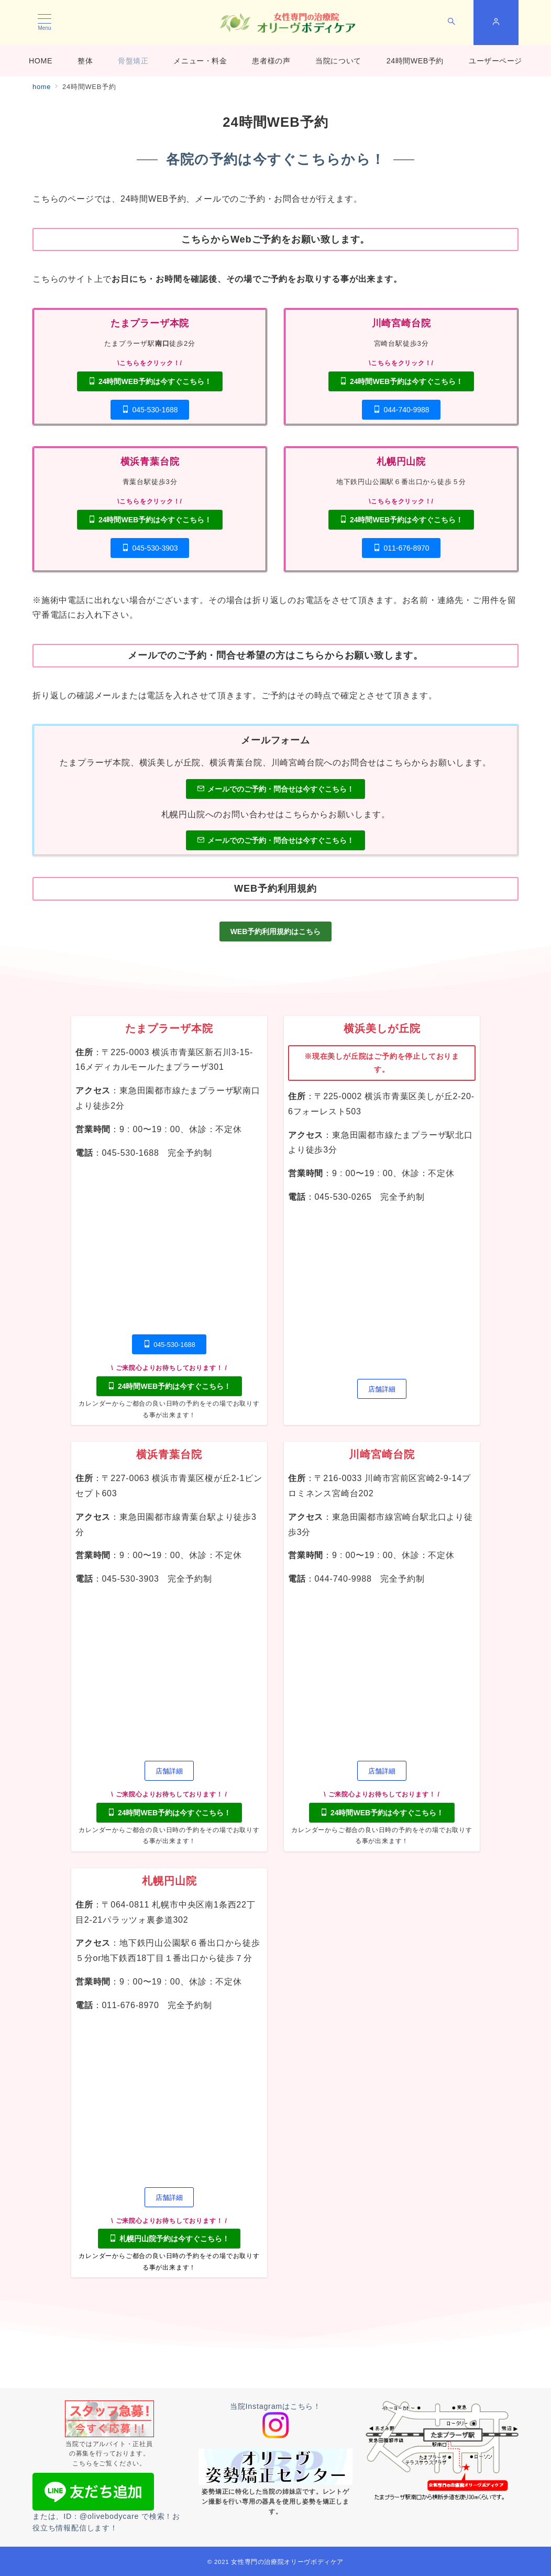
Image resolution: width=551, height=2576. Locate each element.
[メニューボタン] (44, 22)
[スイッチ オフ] (451, 22)
